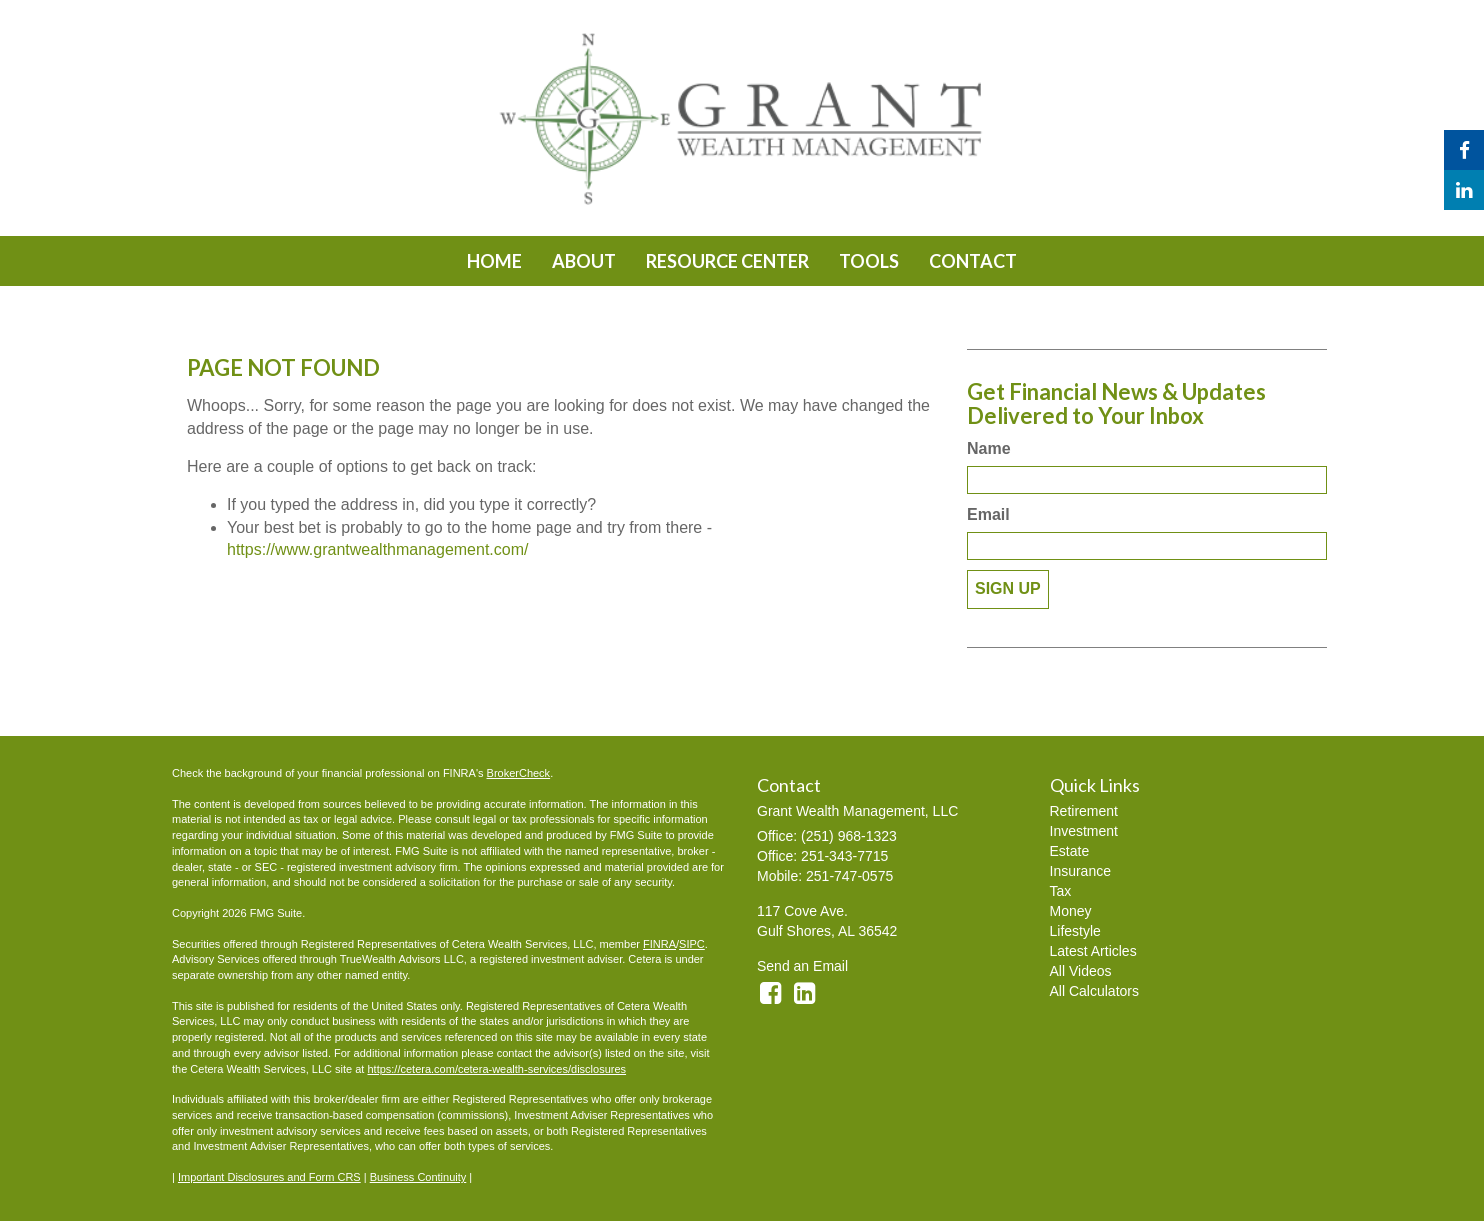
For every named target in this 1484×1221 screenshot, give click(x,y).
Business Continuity (418, 1177)
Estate (1070, 851)
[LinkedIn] (1464, 190)
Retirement (1084, 811)
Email (988, 514)
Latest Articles (1093, 951)
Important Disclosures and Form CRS (269, 1177)
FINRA (659, 944)
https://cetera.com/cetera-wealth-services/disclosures (496, 1069)
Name (989, 448)
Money (1071, 911)
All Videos (1081, 971)
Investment (1084, 831)
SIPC (692, 944)
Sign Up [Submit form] (1008, 588)
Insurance (1080, 871)
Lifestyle (1075, 931)
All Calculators (1094, 991)
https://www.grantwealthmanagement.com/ (377, 549)
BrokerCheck (519, 773)
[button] (584, 261)
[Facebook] (1464, 150)
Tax (1061, 891)
